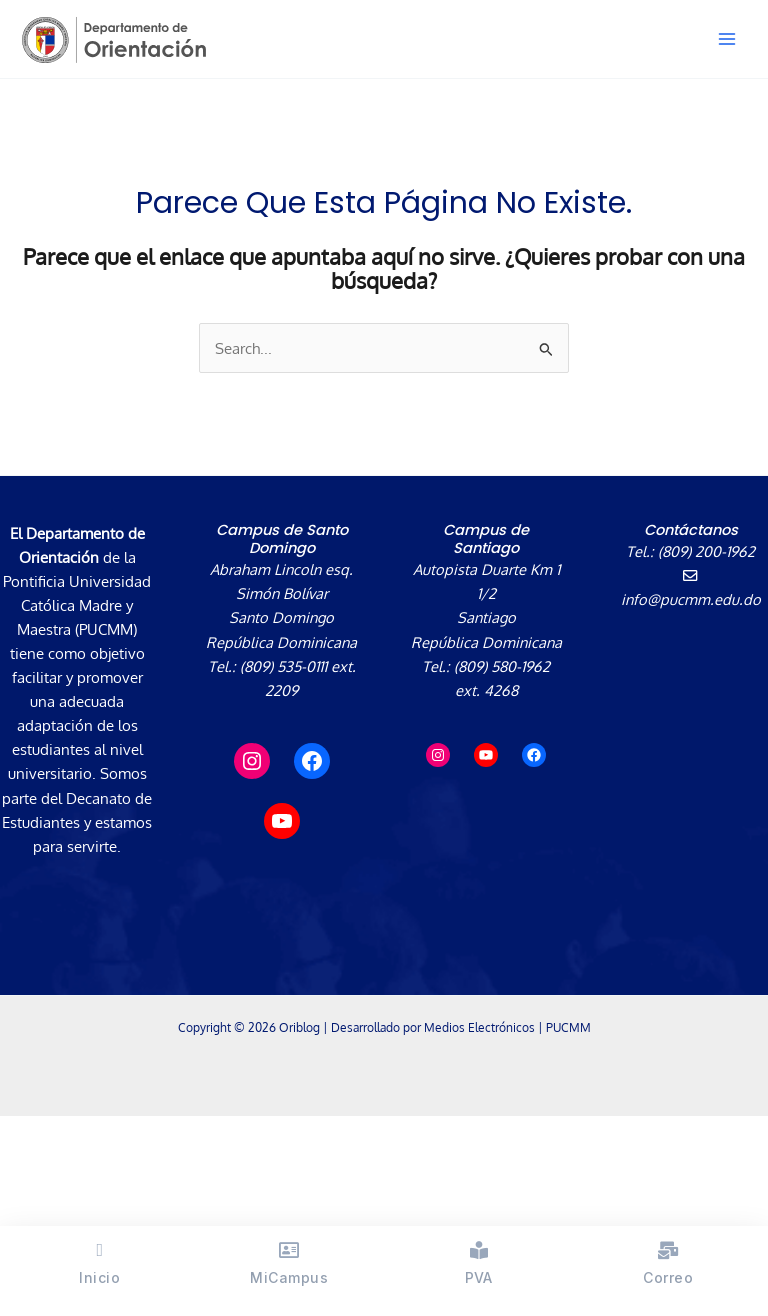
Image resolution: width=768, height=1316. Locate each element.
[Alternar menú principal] (727, 39)
